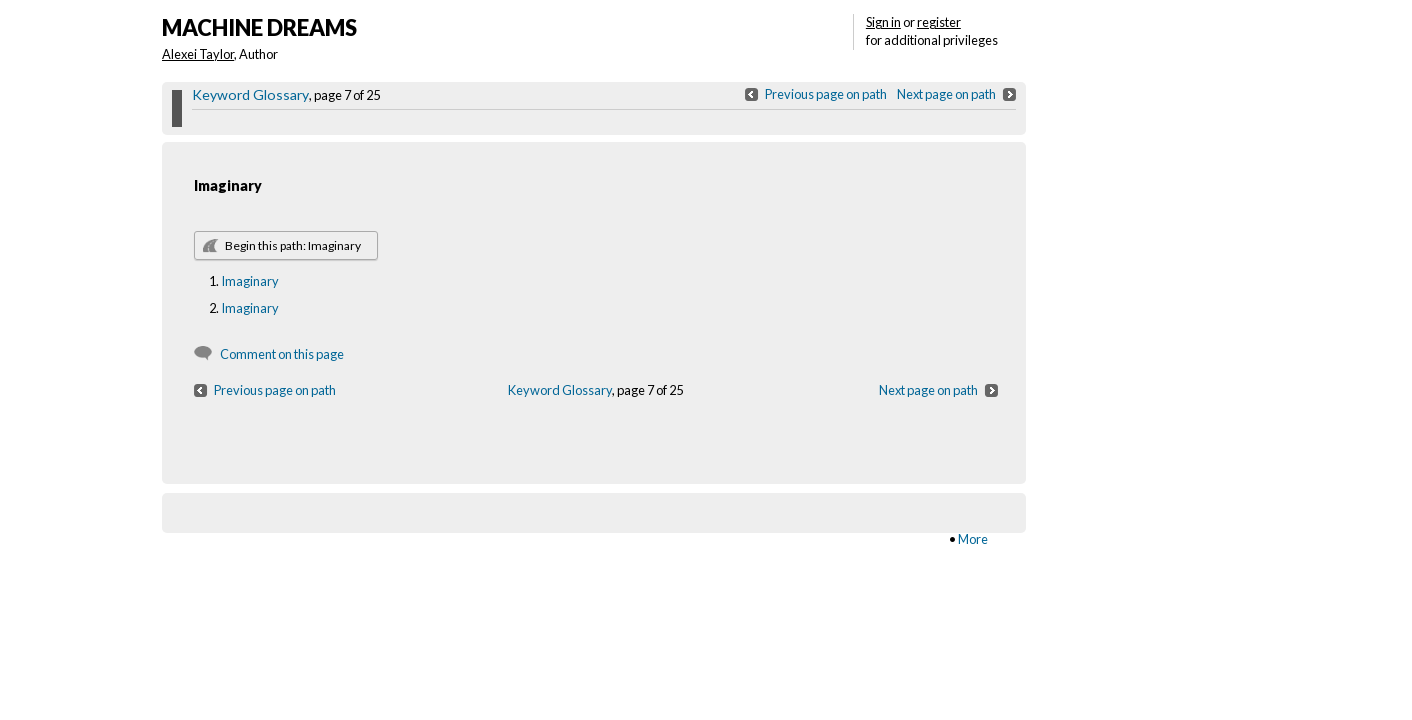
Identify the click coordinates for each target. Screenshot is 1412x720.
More (973, 539)
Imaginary (250, 281)
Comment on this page (282, 354)
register (939, 22)
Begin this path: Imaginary (293, 245)
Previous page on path (826, 94)
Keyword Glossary (250, 94)
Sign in (883, 22)
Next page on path (946, 94)
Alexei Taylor (198, 54)
